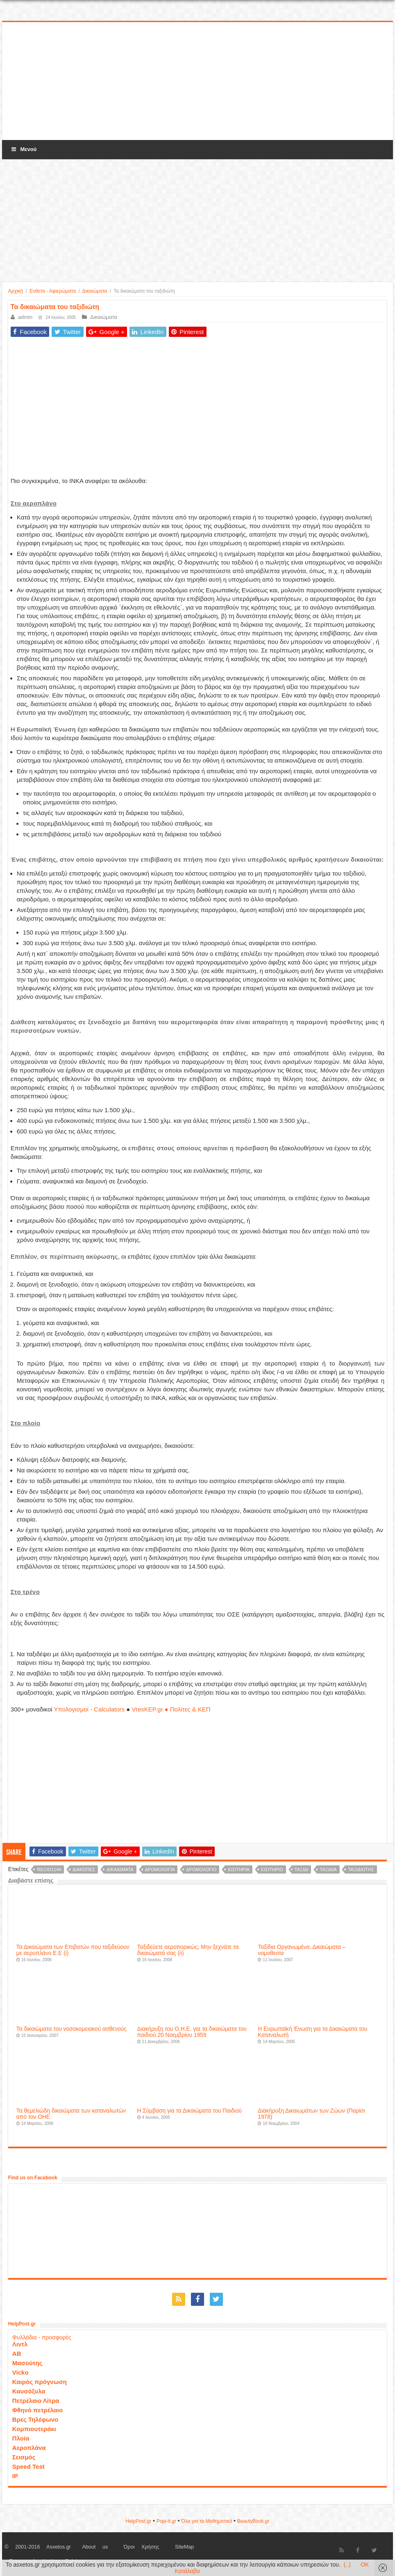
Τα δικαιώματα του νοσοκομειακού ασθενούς (71, 2029)
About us (95, 2547)
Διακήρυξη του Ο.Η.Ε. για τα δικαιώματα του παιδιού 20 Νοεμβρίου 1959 (192, 2032)
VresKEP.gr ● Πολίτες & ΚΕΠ (171, 1709)
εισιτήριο (272, 1869)
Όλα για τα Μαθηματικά (207, 2521)
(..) (347, 2564)
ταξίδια (328, 1869)
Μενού (23, 149)
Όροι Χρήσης (141, 2547)
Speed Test (28, 2466)
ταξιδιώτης (361, 1869)
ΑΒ (16, 2353)
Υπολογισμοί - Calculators (89, 1709)
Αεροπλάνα (29, 2447)
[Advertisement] (197, 81)
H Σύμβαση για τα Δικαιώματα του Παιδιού (189, 2111)
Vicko (20, 2372)
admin (25, 317)
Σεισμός (24, 2457)
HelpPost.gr (138, 2521)
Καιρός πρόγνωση (39, 2381)
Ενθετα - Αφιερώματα (53, 291)
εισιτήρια (239, 1869)
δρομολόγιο (201, 1869)
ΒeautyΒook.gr (253, 2521)
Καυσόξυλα (28, 2391)
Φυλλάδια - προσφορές (41, 2337)
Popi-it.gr (166, 2521)
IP (15, 2475)
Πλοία (21, 2438)
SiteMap (184, 2547)
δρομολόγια (160, 1869)
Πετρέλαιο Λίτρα (35, 2400)
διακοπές (84, 1869)
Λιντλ (20, 2344)
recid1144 (49, 1869)
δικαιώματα (120, 1869)
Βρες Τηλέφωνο (35, 2419)
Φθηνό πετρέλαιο (37, 2410)
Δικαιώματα (94, 291)
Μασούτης (27, 2362)
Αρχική (15, 291)
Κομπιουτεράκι (34, 2428)
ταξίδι (302, 1869)
